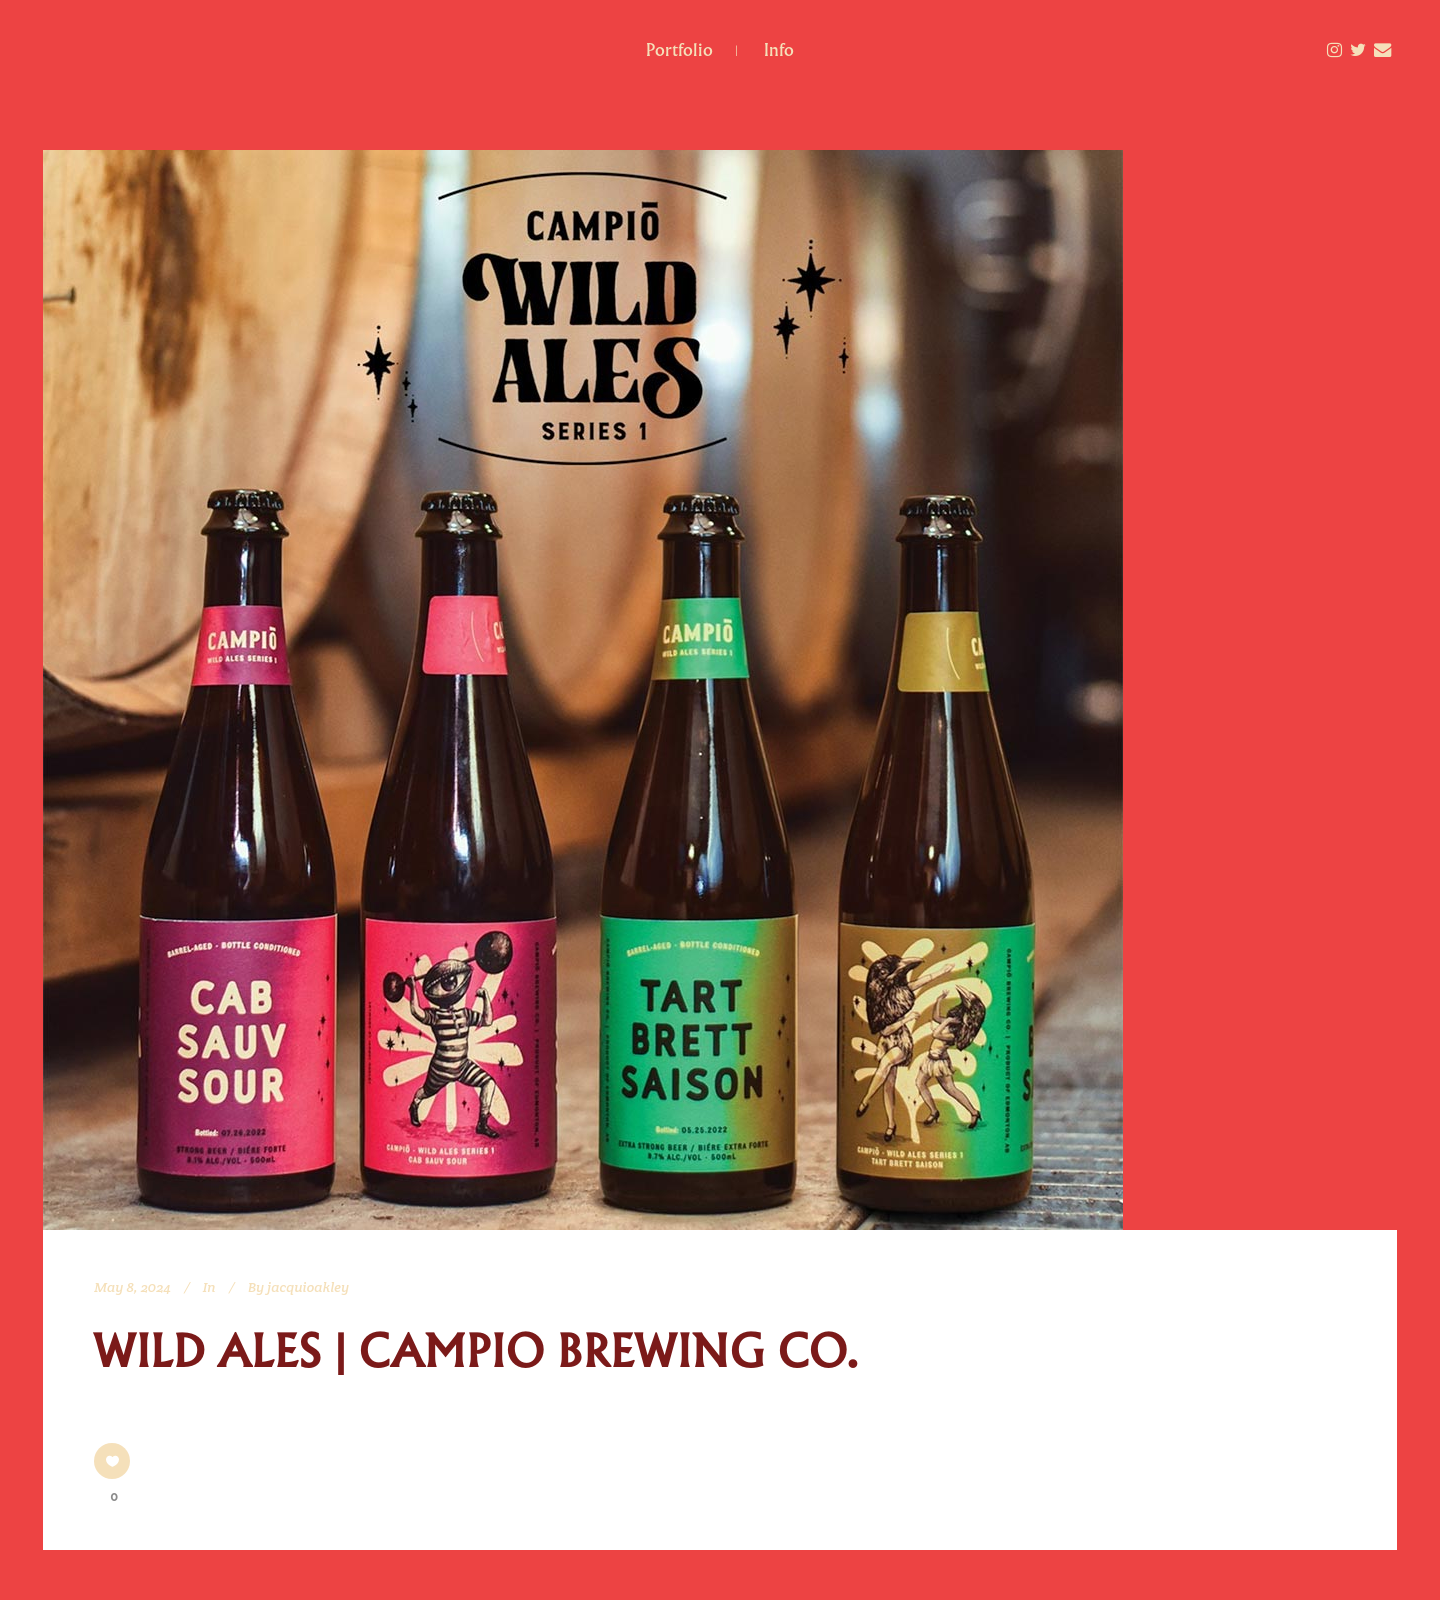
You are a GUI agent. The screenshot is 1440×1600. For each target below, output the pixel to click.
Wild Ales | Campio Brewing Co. (476, 1352)
